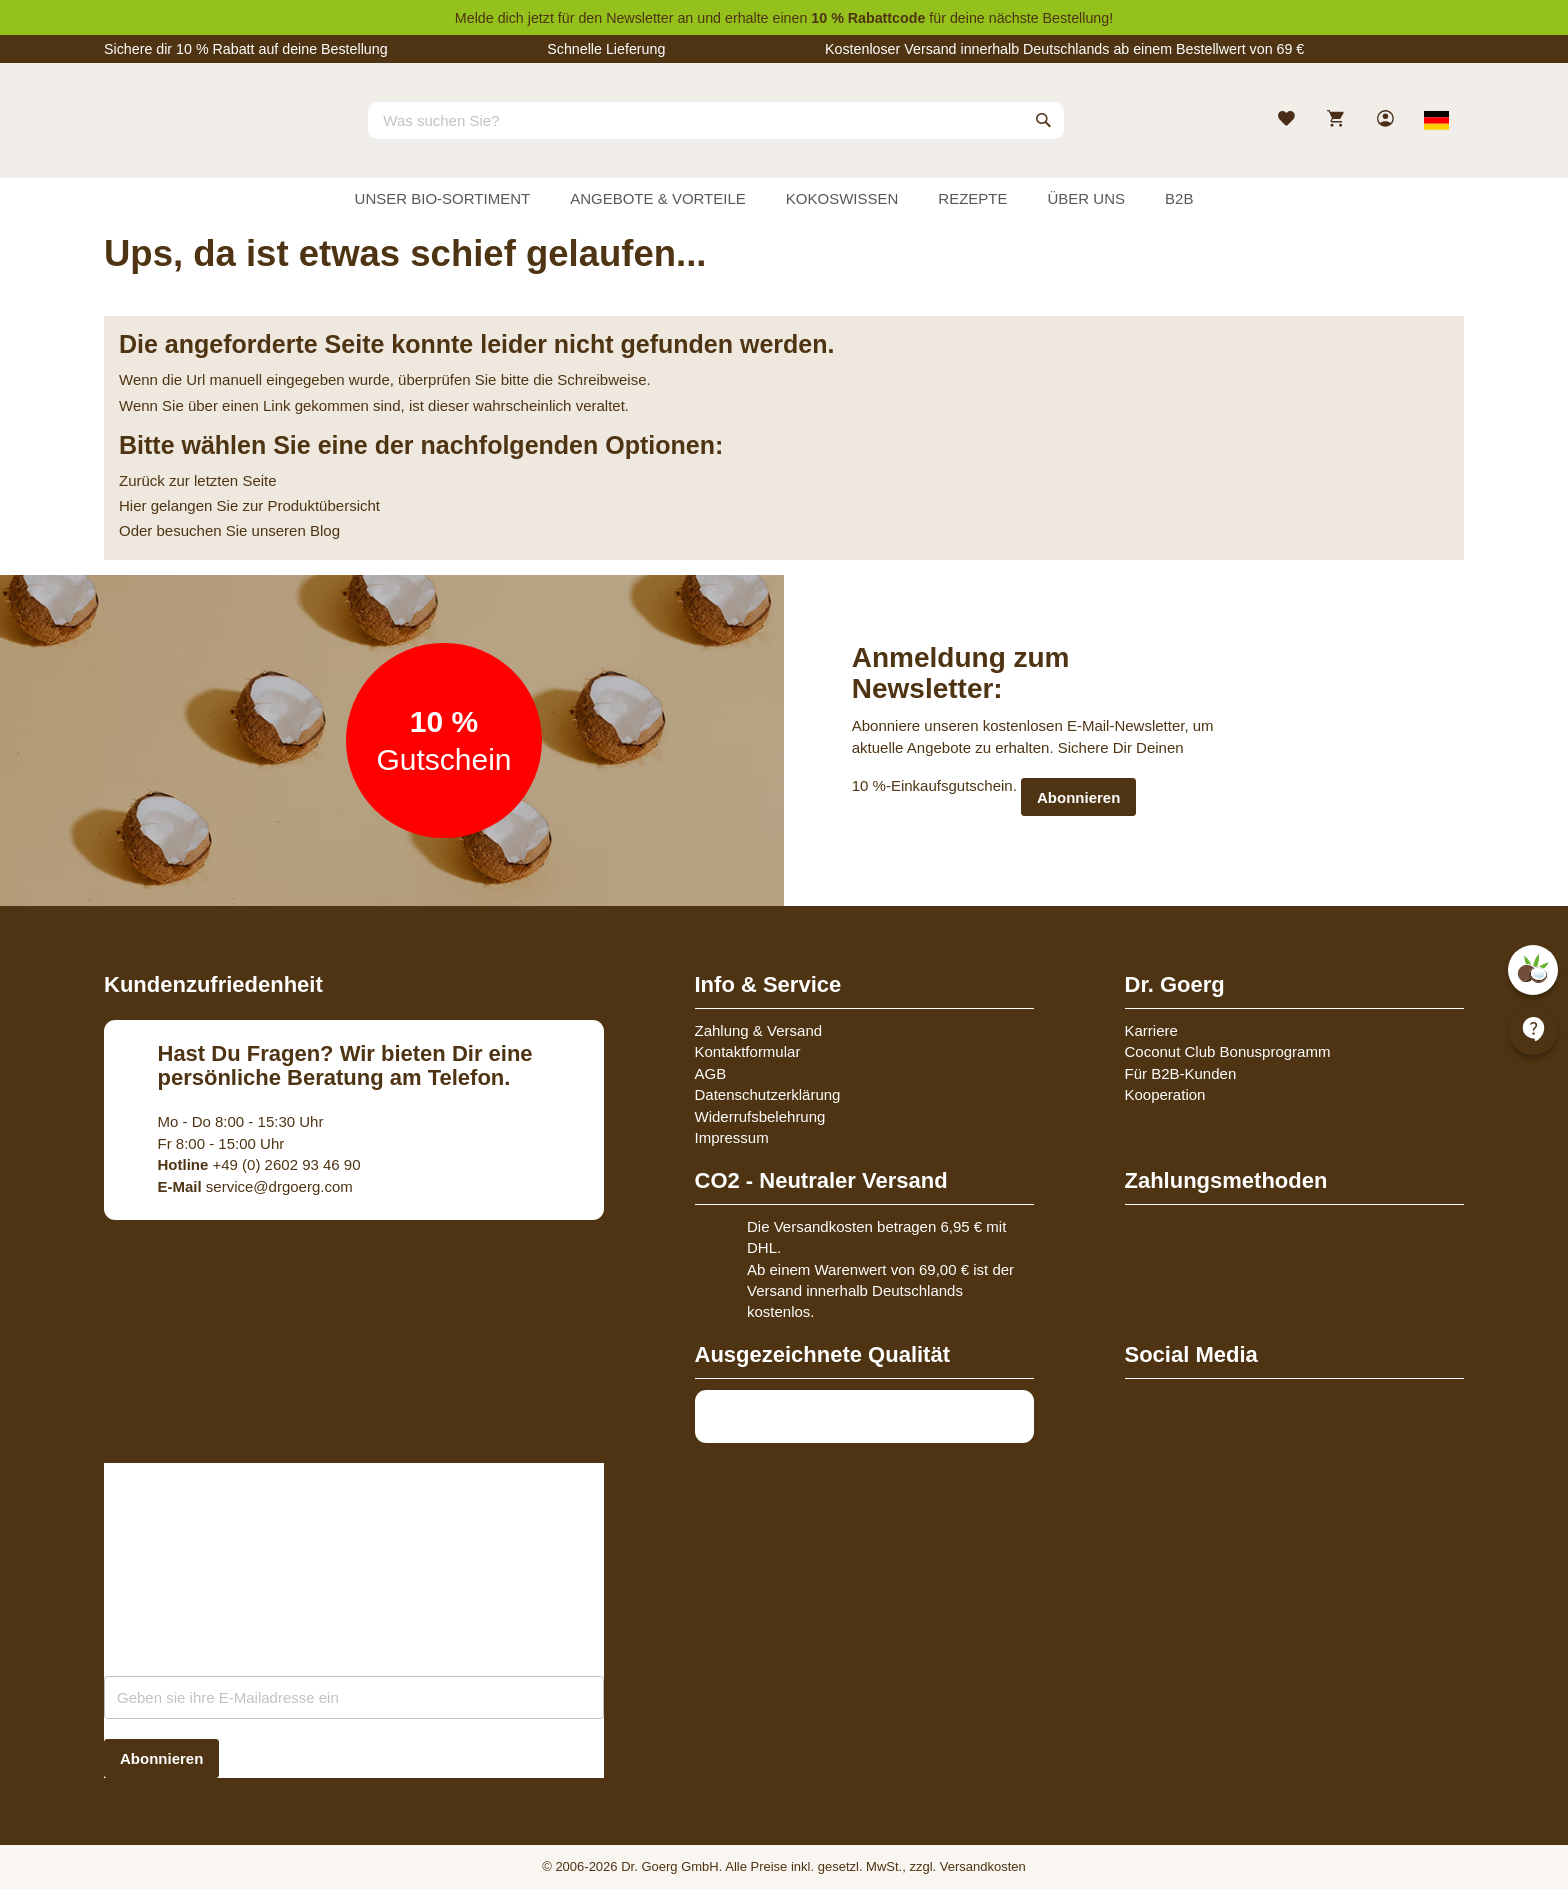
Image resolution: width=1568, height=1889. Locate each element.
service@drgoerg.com (255, 1186)
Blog (325, 530)
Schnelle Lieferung (606, 49)
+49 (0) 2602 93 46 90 (259, 1164)
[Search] (1044, 120)
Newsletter (639, 18)
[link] (1387, 120)
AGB (711, 1073)
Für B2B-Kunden (1181, 1073)
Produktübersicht (323, 505)
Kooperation (1165, 1094)
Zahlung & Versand (759, 1030)
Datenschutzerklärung (768, 1094)
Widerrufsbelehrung (760, 1116)
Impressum (732, 1137)
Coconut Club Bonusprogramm (1228, 1051)
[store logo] (179, 138)
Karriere (1151, 1030)
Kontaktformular (748, 1051)
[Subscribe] (161, 1758)
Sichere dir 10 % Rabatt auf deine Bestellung (246, 49)
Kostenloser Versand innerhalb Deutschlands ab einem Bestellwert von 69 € (1064, 49)
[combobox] (716, 120)
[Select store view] (1436, 120)
